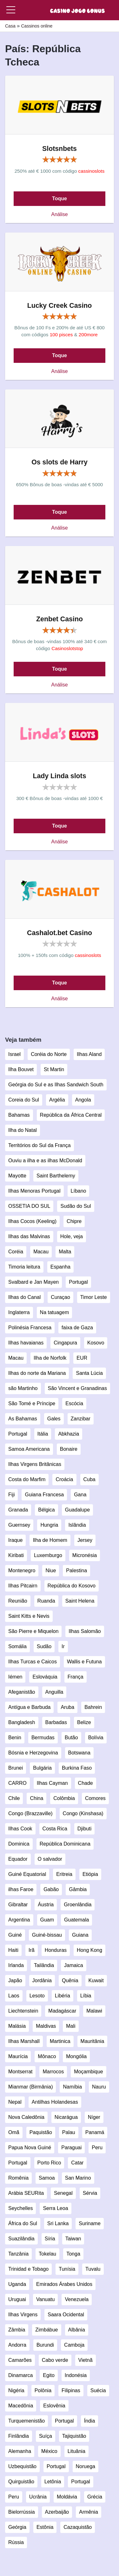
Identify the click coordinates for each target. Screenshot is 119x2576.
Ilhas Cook (20, 1828)
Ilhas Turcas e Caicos (32, 1661)
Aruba (67, 1707)
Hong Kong (89, 1950)
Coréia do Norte (49, 1054)
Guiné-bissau (47, 1935)
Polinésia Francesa (29, 1327)
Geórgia (17, 2527)
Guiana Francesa (44, 1494)
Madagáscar (62, 2011)
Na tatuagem (54, 1312)
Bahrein (93, 1707)
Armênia (88, 2512)
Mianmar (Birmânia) (30, 2086)
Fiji (11, 1494)
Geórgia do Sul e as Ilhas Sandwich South (55, 1084)
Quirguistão (21, 2481)
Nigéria (16, 2390)
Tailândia (44, 1965)
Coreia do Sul (23, 1099)
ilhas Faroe (20, 1889)
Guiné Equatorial (27, 1874)
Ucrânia (38, 2496)
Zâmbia (16, 2329)
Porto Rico (49, 2162)
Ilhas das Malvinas (29, 1236)
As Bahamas (22, 1418)
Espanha (60, 1266)
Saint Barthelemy (55, 1175)
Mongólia (76, 2056)
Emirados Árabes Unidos (64, 2284)
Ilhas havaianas (25, 1342)
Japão (15, 1980)
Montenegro (21, 1570)
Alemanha (19, 2451)
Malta (65, 1251)
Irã (32, 1950)
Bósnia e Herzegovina (33, 1752)
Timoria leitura (24, 1266)
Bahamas (19, 1115)
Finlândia (18, 2436)
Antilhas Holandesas (55, 2102)
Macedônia (20, 2405)
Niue (50, 1570)
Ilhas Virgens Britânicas (34, 1464)
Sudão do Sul (75, 1206)
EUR (81, 1358)
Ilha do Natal (22, 1130)
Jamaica (73, 1965)
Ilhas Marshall (24, 2041)
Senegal (63, 2193)
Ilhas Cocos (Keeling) (32, 1221)
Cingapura (65, 1342)
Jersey (84, 1540)
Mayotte (17, 1175)
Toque (59, 198)
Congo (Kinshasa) (83, 1813)
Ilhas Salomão (85, 1631)
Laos (13, 1995)
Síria (50, 2238)
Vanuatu (45, 2299)
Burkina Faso (77, 1768)
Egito (48, 2375)
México (49, 2451)
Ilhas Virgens (22, 2314)
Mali (70, 2026)
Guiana (80, 1935)
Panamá (94, 2132)
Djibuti (84, 1828)
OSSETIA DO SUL (29, 1206)
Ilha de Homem (50, 1540)
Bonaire (68, 1449)
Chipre (74, 1221)
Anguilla (54, 1692)
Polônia (43, 2390)
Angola (83, 1099)
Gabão (51, 1889)
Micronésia (84, 1555)
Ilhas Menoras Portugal (34, 1191)
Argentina (19, 1919)
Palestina (76, 1570)
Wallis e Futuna (84, 1661)
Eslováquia (44, 1676)
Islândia (77, 1525)
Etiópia (90, 1874)
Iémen (15, 1676)
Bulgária (42, 1768)
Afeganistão (21, 1692)
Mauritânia (92, 2041)
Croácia (64, 1479)
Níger (94, 2117)
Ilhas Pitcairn (22, 1585)
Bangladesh (21, 1722)
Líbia (85, 1995)
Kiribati (16, 1555)
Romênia (18, 2178)
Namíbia (72, 2086)
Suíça (45, 2436)
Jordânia (42, 1980)
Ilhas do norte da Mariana (37, 1373)
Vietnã (85, 2360)
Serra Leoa (55, 2208)
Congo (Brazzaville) (30, 1813)
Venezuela (77, 2299)
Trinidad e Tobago (28, 2269)
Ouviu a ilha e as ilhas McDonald (45, 1160)
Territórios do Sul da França (39, 1145)
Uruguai (17, 2299)
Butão (71, 1737)
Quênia (70, 1980)
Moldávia (67, 2496)
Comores (95, 1798)
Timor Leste (93, 1297)
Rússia (16, 2542)
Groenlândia (77, 1904)
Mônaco (47, 2056)
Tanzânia (18, 2253)
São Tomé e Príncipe (31, 1403)
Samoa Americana (29, 1449)
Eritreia (64, 1874)
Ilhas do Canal (24, 1297)
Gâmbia (78, 1889)
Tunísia (67, 2269)
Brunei (15, 1768)
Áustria (46, 1904)
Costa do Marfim (26, 1479)
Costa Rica (55, 1828)
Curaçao (60, 1297)
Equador (18, 1859)
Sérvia (90, 2193)
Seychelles (20, 2208)
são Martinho (23, 1388)
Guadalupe (77, 1509)
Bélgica (46, 1509)
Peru (97, 2147)
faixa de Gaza (77, 1327)
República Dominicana (65, 1844)
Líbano (78, 1191)
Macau (41, 1251)
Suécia (98, 2390)
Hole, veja (71, 1236)
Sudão (44, 1646)
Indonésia (76, 2375)
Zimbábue (46, 2329)
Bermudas (43, 1737)
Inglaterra (19, 1312)
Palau (68, 2132)
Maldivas (46, 2026)
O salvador (50, 1859)
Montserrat (20, 2071)
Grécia (94, 2496)
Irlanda (16, 1965)
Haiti (13, 1950)
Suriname (89, 2223)
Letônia (52, 2481)
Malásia (17, 2026)
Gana (80, 1494)
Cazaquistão (77, 2527)
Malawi (94, 2011)
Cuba (89, 1479)
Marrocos (53, 2071)
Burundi (45, 2345)
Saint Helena (80, 1601)
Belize (84, 1722)
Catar (77, 2162)
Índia (89, 2421)
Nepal (15, 2102)
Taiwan (73, 2238)
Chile (14, 1798)
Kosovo (95, 1342)
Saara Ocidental (66, 2314)
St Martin (54, 1069)
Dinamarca (20, 2375)
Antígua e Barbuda (29, 1707)
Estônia (44, 2527)
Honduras (56, 1950)
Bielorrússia (21, 2512)
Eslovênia (54, 2405)
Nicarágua (66, 2117)
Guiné (15, 1935)
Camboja (74, 2345)
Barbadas (56, 1722)
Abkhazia (68, 1434)
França (75, 1676)
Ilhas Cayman (52, 1783)
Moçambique (88, 2071)
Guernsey (19, 1525)
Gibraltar (18, 1904)
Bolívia (95, 1737)
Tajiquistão (74, 2436)
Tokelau (47, 2253)
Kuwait (96, 1980)
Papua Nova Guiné (29, 2147)
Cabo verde (55, 2360)
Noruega (85, 2466)
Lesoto (37, 1995)
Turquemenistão (26, 2421)
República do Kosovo (72, 1585)
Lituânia (76, 2451)
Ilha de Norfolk (50, 1358)
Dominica (19, 1844)
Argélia (57, 1099)
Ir (63, 1646)
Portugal (78, 1282)
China (36, 1798)
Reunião (17, 1601)
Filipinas (71, 2390)
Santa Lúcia (89, 1373)
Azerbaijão (57, 2512)
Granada (18, 1509)
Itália (42, 1434)
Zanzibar (80, 1418)
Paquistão (41, 2132)
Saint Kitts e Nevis (29, 1616)
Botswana (79, 1752)
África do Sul (22, 2223)
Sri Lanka (58, 2223)
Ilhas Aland (89, 1054)
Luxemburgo (48, 1555)
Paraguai (71, 2147)
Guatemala (76, 1919)
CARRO (17, 1783)
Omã (13, 2132)
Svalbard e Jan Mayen (33, 1282)
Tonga (73, 2253)
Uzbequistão (22, 2466)
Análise (59, 214)
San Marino (78, 2178)
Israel (14, 1054)
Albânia (76, 2329)
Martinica (60, 2041)
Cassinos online (36, 25)
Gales (54, 1418)
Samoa (47, 2178)
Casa (10, 25)
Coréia (15, 1251)
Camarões (20, 2360)
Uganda (17, 2284)
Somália (17, 1646)
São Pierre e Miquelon (33, 1631)
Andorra (17, 2345)
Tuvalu (92, 2269)
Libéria (62, 1995)
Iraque (15, 1540)
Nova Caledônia (26, 2117)
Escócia (74, 1403)
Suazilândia (21, 2238)
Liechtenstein (23, 2011)
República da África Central (71, 1115)
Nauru (99, 2086)
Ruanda (46, 1601)
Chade (85, 1783)
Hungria (49, 1525)
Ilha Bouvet (21, 1069)
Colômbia (64, 1798)
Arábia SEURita (26, 2193)
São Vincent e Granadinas (77, 1388)
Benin (14, 1737)
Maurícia (18, 2056)
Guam (47, 1919)
